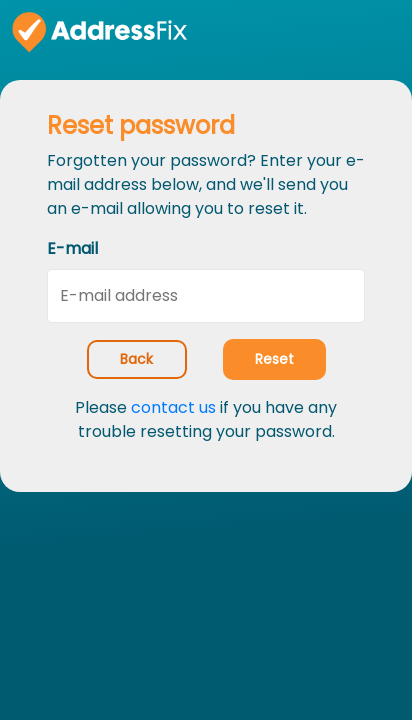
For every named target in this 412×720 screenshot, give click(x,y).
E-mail (72, 248)
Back (136, 359)
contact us (173, 407)
